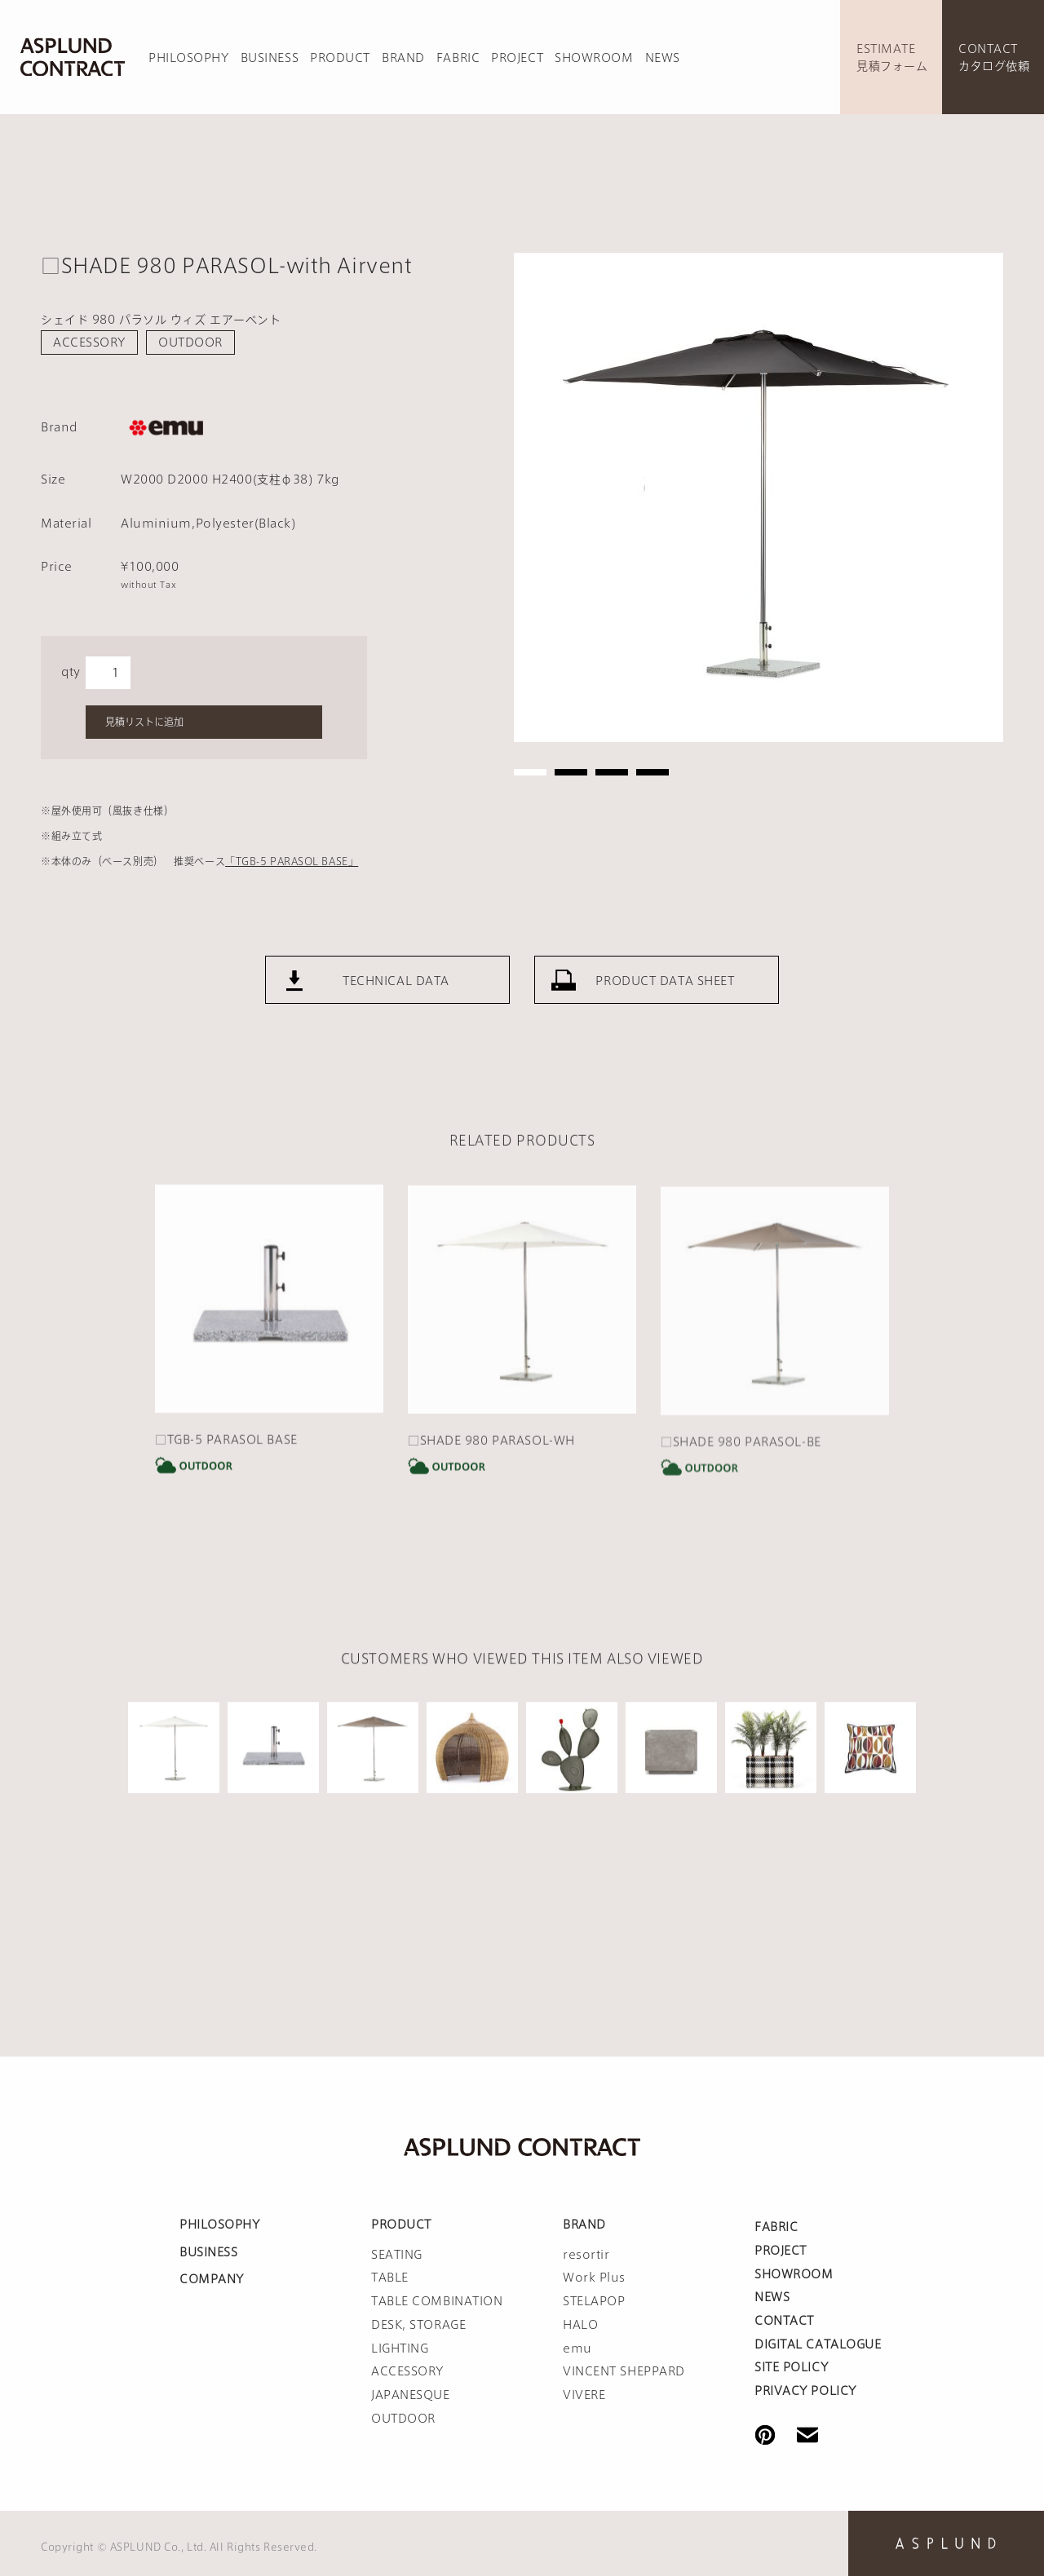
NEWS (662, 58)
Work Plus (594, 2277)
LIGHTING (399, 2348)
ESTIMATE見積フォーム (891, 57)
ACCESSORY (89, 342)
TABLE (390, 2277)
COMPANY (211, 2279)
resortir (586, 2254)
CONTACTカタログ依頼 (993, 57)
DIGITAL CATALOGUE (818, 2344)
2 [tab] (571, 772)
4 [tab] (652, 772)
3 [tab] (611, 772)
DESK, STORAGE (418, 2325)
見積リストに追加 (144, 722)
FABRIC (458, 58)
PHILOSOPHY (188, 58)
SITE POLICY (791, 2367)
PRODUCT (340, 58)
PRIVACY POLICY (805, 2391)
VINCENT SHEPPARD (624, 2371)
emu (577, 2348)
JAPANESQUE (410, 2395)
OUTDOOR (190, 342)
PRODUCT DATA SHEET (664, 1027)
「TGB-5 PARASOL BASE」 (291, 861)
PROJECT (517, 58)
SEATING (396, 2254)
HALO (580, 2325)
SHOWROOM (594, 58)
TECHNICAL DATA (396, 1027)
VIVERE (584, 2395)
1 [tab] (530, 772)
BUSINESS (270, 58)
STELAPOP (594, 2301)
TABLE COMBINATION (437, 2301)
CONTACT (784, 2320)
